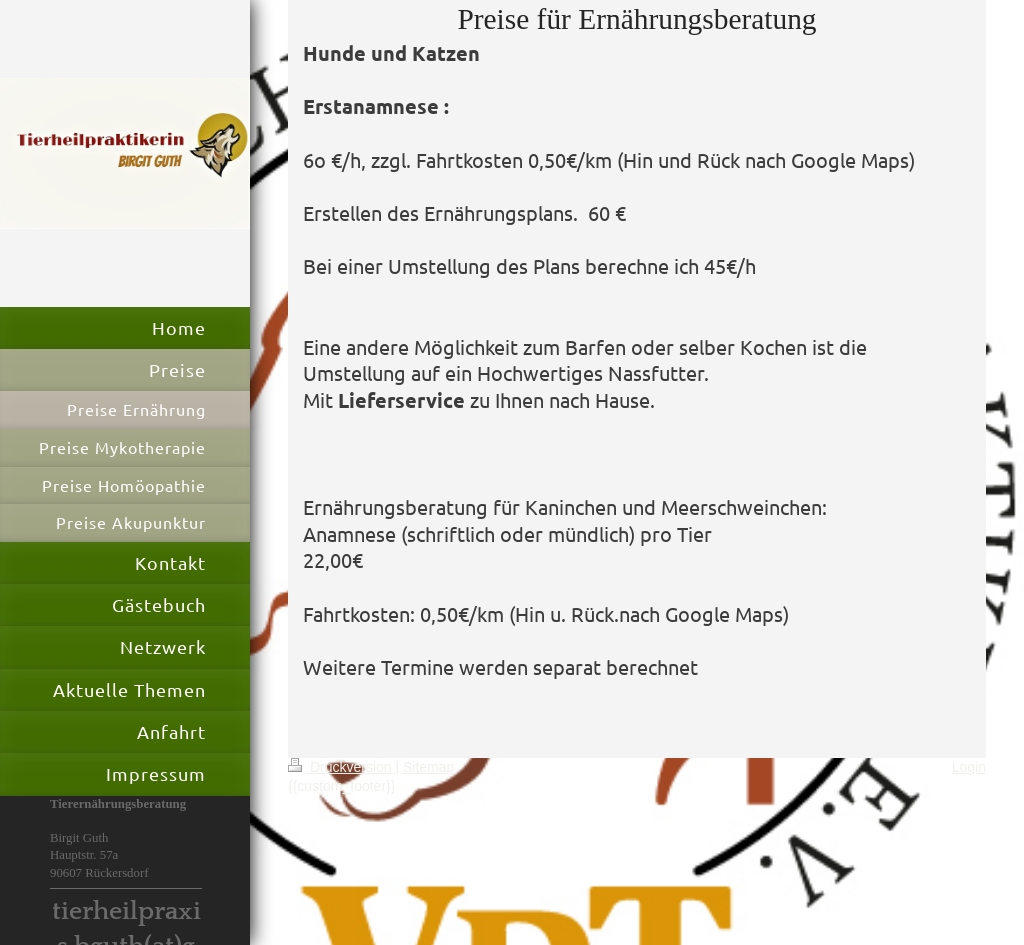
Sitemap (428, 767)
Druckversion (341, 767)
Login (969, 767)
